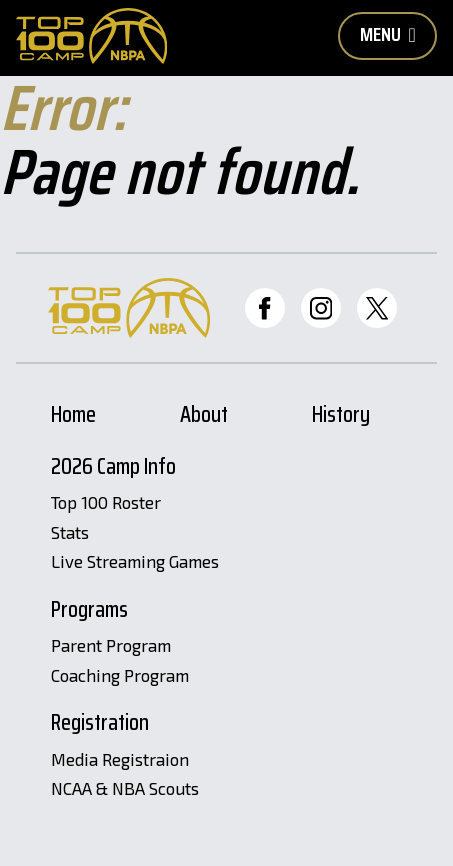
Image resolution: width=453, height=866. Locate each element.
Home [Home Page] (73, 417)
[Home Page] (91, 36)
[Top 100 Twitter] (377, 308)
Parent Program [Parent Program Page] (111, 646)
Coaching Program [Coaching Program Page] (120, 676)
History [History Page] (341, 417)
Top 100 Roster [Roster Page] (106, 503)
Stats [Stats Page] (70, 533)
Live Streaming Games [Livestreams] (135, 562)
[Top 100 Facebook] (265, 308)
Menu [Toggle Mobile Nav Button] (388, 34)
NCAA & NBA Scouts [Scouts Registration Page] (125, 789)
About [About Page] (204, 417)
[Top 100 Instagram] (321, 308)
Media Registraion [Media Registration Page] (120, 760)
